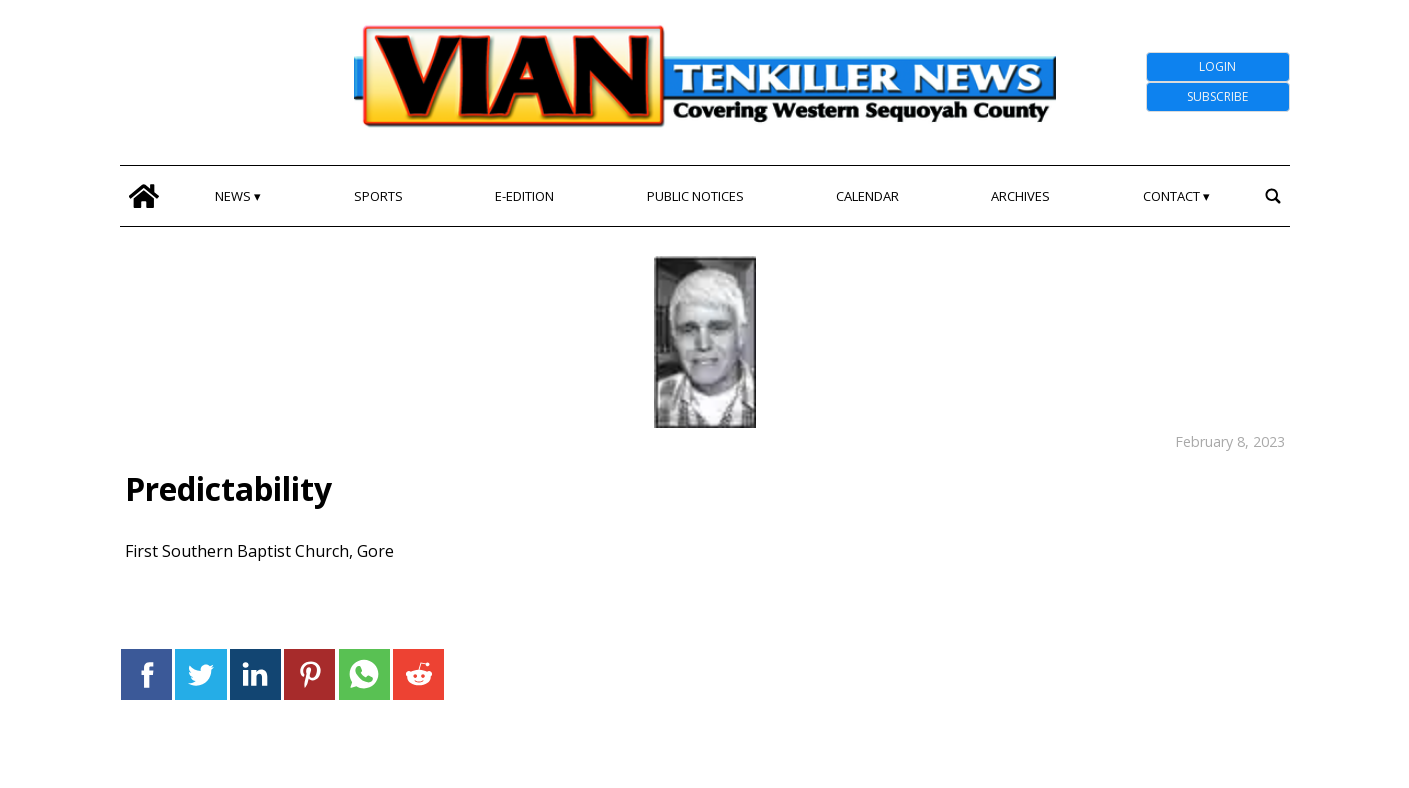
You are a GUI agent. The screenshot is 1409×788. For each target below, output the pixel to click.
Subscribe (1217, 96)
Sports (378, 196)
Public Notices (695, 196)
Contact (1171, 196)
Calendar (867, 196)
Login (1217, 66)
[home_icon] (144, 195)
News (233, 196)
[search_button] (1273, 195)
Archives (1020, 196)
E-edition (524, 196)
